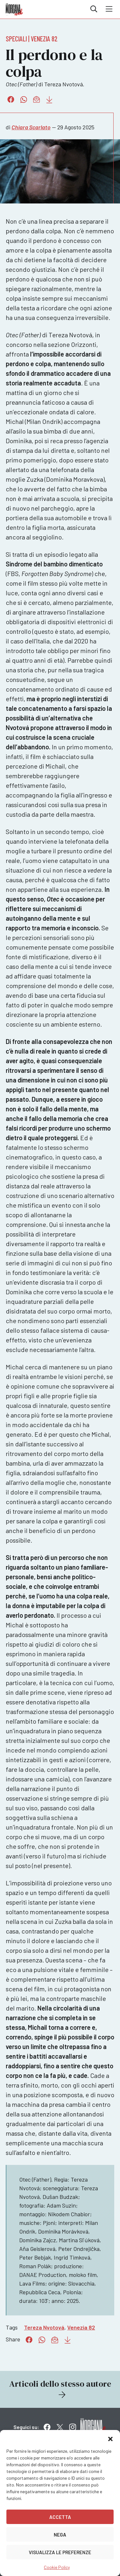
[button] (110, 2438)
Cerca (94, 9)
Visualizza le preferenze (60, 2552)
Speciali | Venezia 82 (32, 38)
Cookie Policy (57, 2567)
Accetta (60, 2517)
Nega (60, 2534)
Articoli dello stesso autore (60, 2389)
